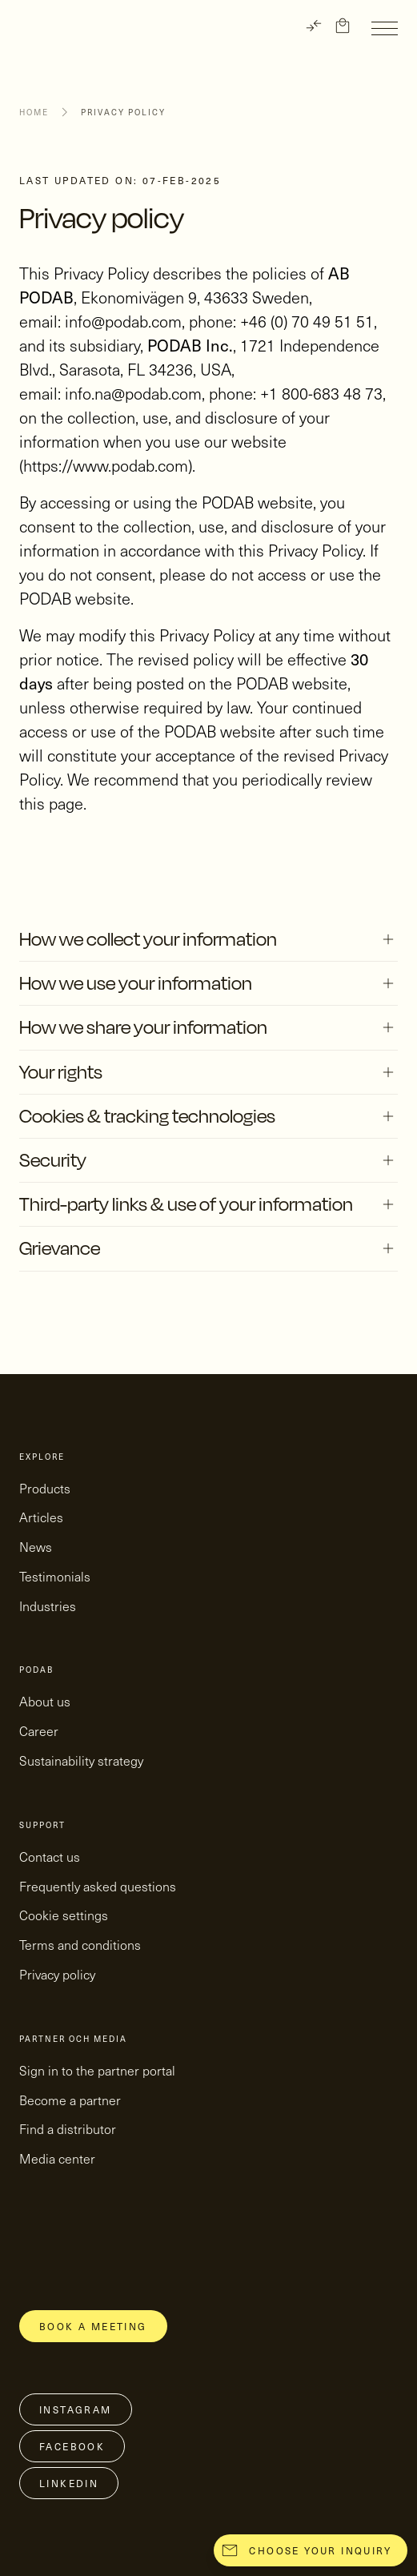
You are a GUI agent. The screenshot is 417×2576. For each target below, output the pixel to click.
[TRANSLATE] (313, 25)
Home (34, 112)
